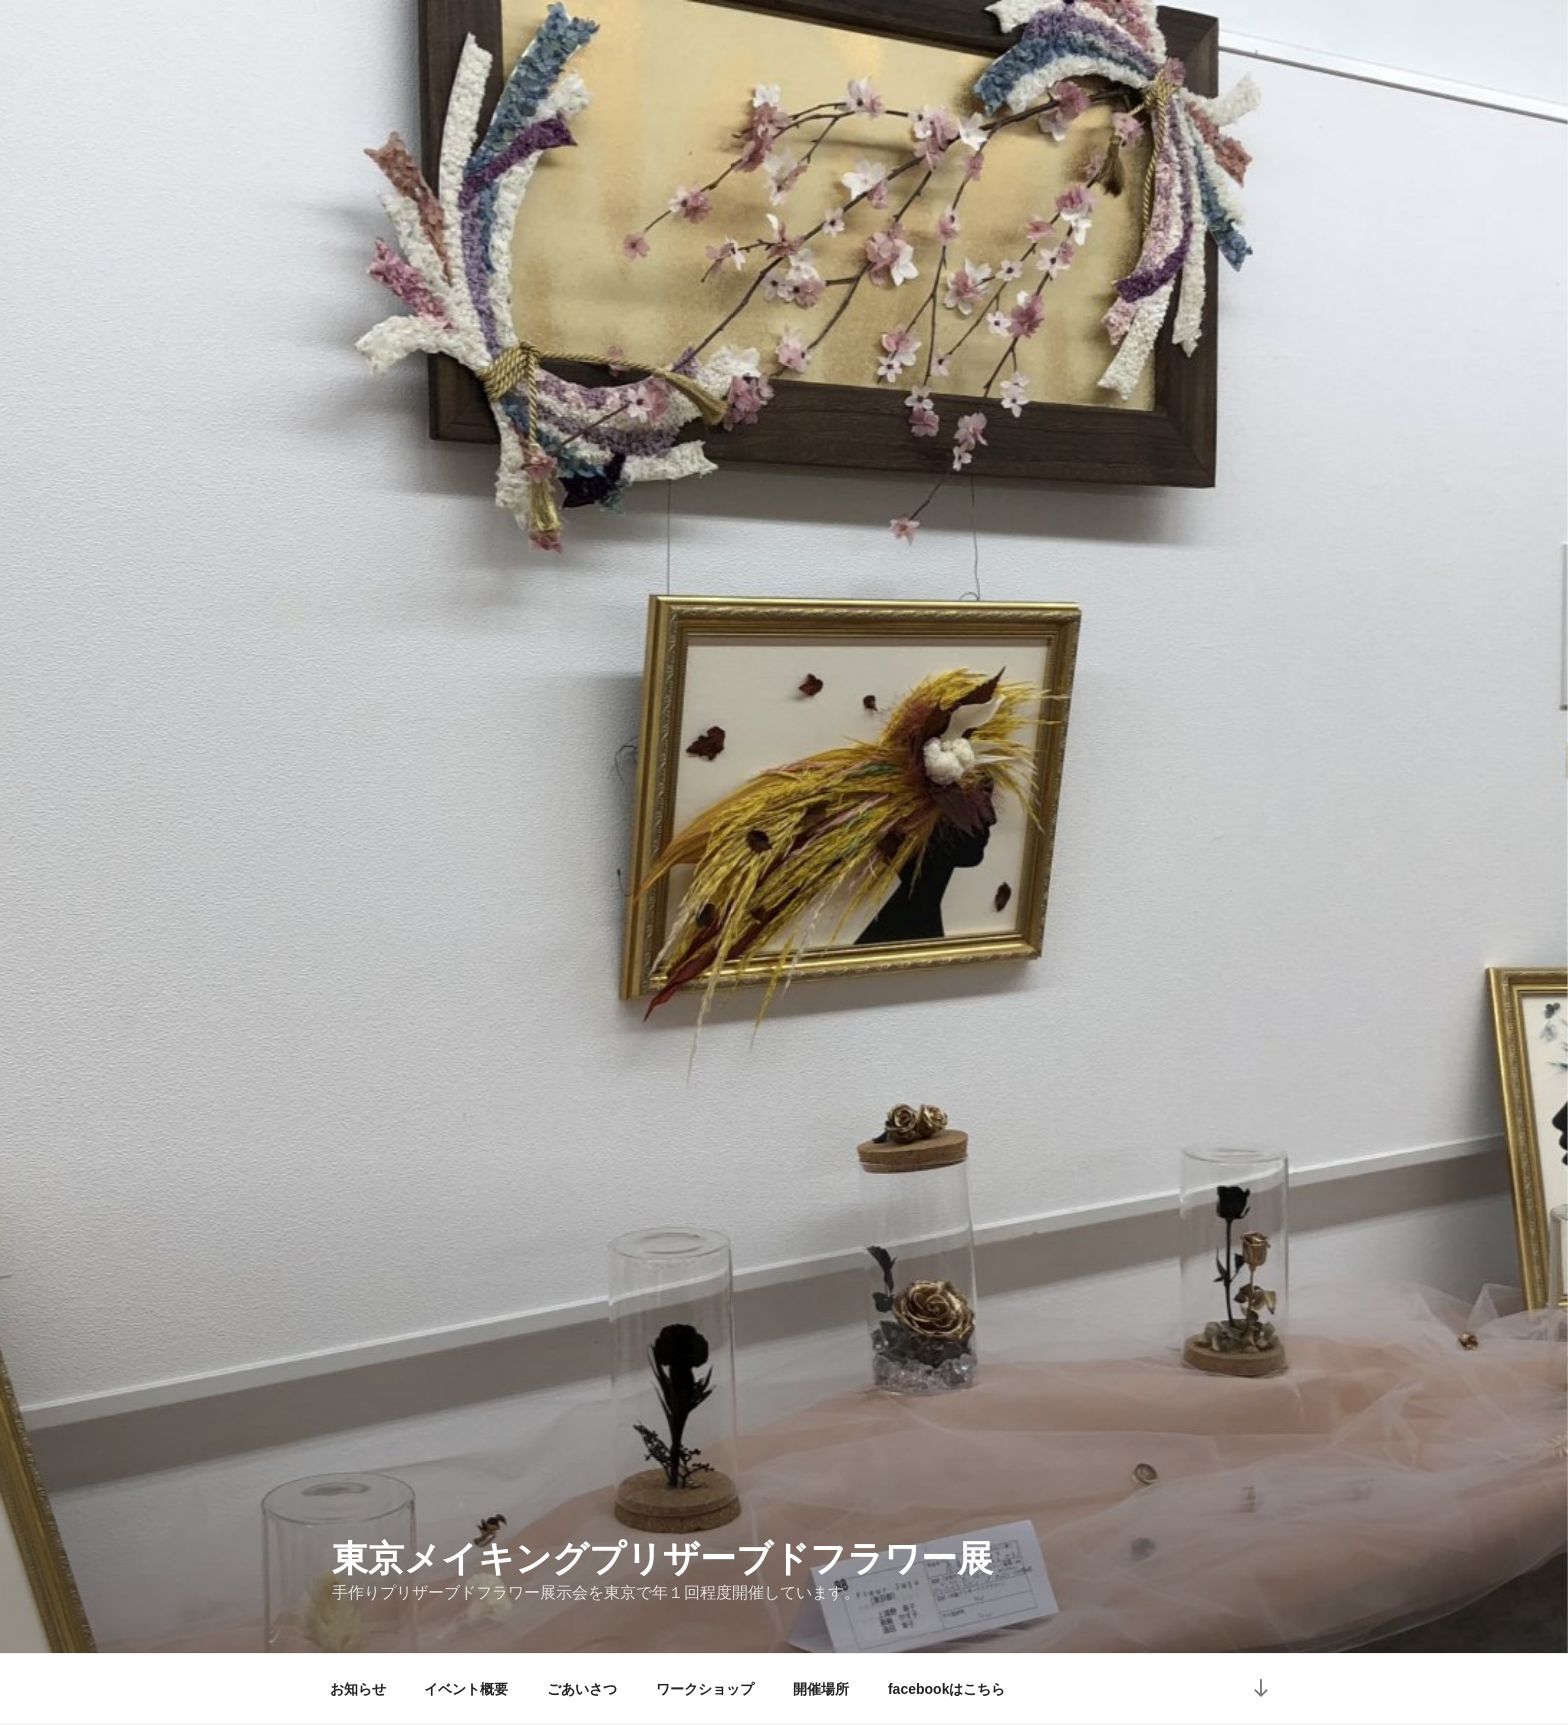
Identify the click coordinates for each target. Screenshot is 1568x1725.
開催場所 (821, 1689)
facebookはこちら (946, 1689)
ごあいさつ (582, 1689)
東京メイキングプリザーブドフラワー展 (662, 1558)
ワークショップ (705, 1689)
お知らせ (358, 1689)
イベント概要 (466, 1689)
